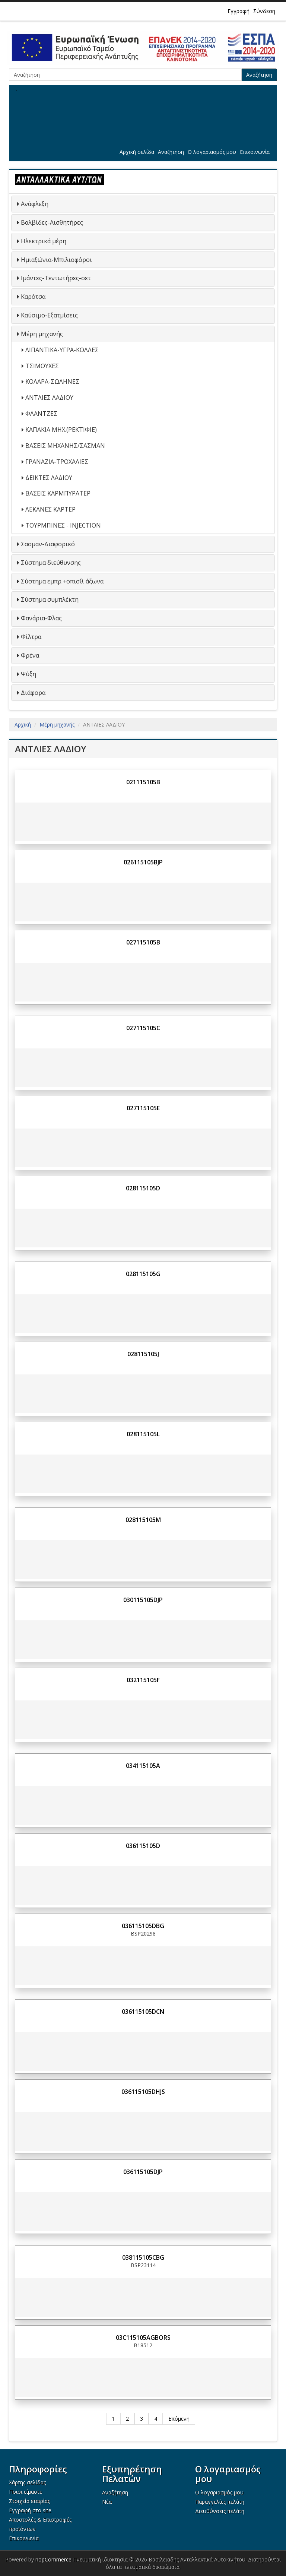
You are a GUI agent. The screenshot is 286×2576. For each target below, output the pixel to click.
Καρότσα (33, 296)
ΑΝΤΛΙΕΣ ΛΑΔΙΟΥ (49, 397)
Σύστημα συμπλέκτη (50, 599)
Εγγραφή (239, 11)
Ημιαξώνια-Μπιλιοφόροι (56, 260)
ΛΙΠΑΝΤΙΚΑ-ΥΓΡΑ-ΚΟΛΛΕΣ (62, 350)
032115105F (143, 1680)
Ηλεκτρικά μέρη (43, 241)
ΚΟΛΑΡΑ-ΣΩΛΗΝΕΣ (52, 381)
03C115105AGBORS (143, 2337)
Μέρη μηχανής (42, 334)
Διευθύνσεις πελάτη (219, 2511)
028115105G (143, 1274)
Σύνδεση (264, 11)
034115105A (143, 1766)
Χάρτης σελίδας (27, 2482)
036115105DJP (143, 2172)
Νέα (107, 2501)
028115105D (143, 1188)
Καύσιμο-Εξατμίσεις (49, 315)
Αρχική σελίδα (137, 151)
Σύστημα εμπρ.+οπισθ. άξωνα (62, 581)
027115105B (143, 942)
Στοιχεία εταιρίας (29, 2500)
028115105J (143, 1354)
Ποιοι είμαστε (25, 2491)
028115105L (143, 1434)
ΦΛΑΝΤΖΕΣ (41, 413)
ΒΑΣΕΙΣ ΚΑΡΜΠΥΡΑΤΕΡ (57, 493)
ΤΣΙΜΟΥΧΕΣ (42, 366)
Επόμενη (179, 2418)
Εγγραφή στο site (30, 2510)
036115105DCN (143, 2011)
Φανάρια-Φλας (41, 618)
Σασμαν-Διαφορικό (48, 544)
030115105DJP (143, 1600)
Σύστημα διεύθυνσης (51, 562)
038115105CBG (143, 2257)
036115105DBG (143, 1926)
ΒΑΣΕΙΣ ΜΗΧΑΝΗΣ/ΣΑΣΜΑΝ (65, 446)
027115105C (143, 1028)
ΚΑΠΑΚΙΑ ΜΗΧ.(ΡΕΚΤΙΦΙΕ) (61, 429)
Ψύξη (28, 674)
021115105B (143, 782)
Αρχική (23, 724)
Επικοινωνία (255, 151)
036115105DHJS (143, 2092)
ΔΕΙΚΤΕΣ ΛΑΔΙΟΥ (48, 478)
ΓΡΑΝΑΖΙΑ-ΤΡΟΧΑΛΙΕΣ (56, 462)
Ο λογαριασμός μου (212, 151)
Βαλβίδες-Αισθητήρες (52, 222)
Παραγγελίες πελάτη (219, 2501)
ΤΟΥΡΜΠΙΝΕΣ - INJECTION (63, 525)
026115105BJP (143, 862)
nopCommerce (53, 2559)
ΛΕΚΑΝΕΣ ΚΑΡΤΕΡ (50, 509)
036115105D (143, 1846)
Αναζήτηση (259, 74)
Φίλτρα (31, 637)
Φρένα (30, 655)
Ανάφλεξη (34, 204)
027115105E (143, 1108)
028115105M (143, 1520)
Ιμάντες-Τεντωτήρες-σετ (56, 278)
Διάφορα (33, 693)
